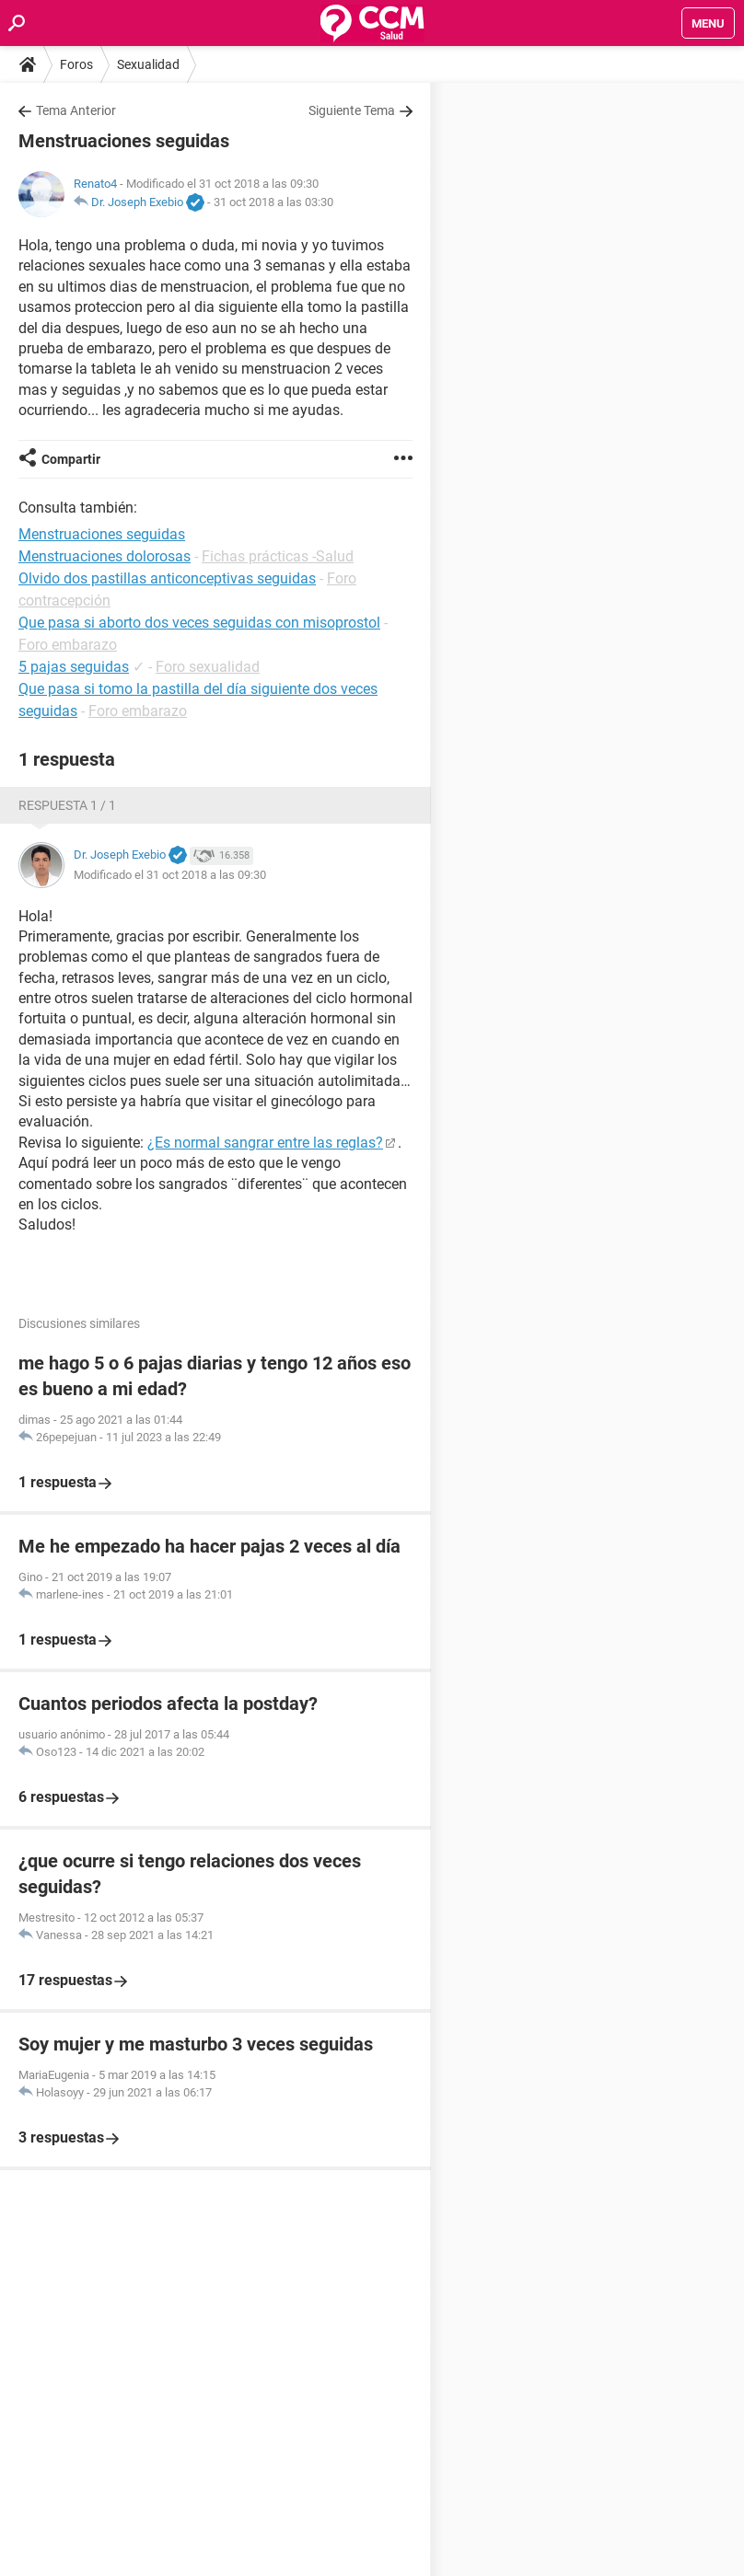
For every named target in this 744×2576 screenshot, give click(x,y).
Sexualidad (148, 64)
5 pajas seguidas (73, 667)
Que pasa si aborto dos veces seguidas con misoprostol (199, 622)
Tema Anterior (76, 110)
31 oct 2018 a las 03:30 (273, 202)
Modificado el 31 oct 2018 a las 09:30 (170, 875)
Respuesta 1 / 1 (67, 805)
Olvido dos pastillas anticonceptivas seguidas (167, 578)
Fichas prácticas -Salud (278, 556)
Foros (76, 64)
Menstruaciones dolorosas (104, 556)
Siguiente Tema (351, 110)
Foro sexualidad (208, 667)
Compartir (70, 459)
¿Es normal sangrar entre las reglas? (265, 1142)
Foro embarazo (67, 644)
